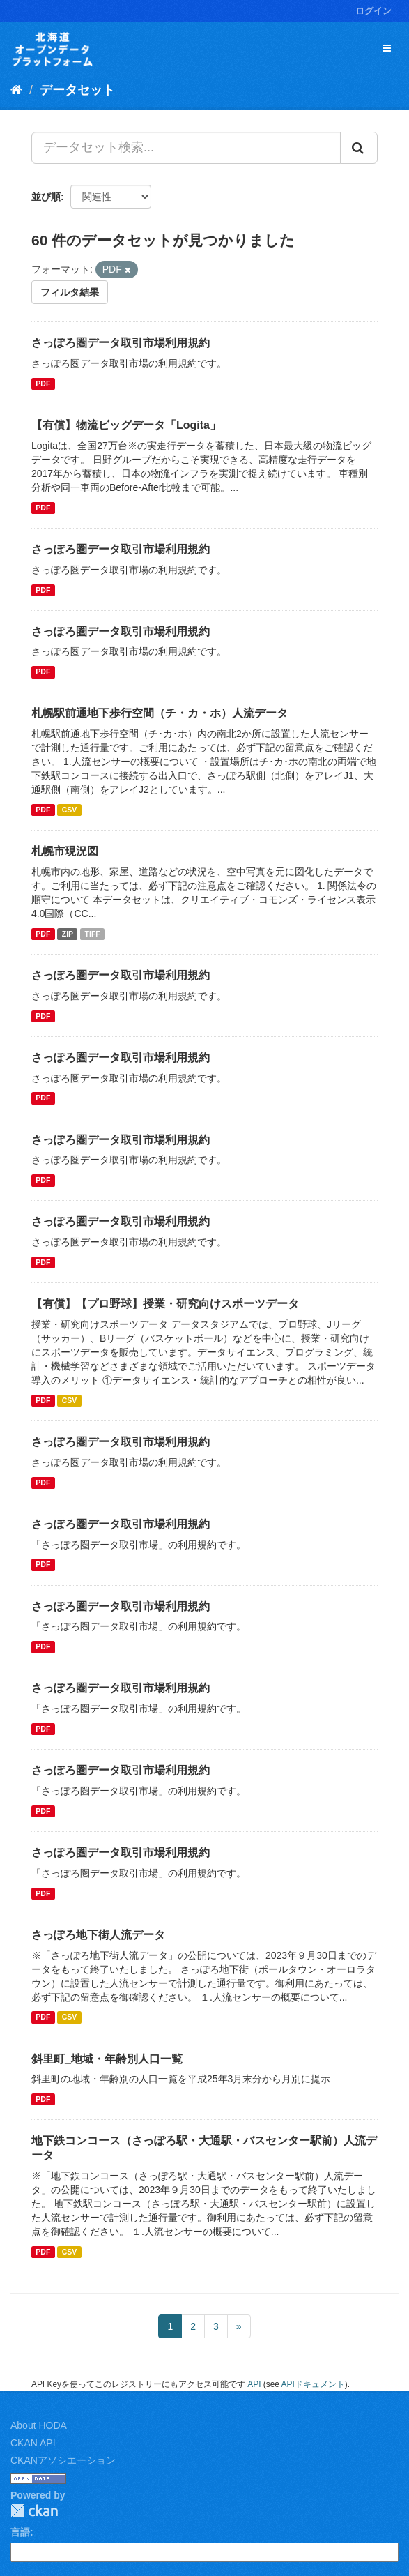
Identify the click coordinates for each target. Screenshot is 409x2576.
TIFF (92, 934)
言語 (20, 2532)
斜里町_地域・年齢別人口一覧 (107, 2059)
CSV (69, 809)
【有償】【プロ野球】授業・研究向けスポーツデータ (165, 1304)
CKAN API (33, 2442)
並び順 (46, 196)
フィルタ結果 (69, 292)
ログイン (373, 11)
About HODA (38, 2425)
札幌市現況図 (64, 851)
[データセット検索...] (186, 148)
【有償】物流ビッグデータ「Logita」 (126, 425)
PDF (43, 383)
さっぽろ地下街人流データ (98, 1935)
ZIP (67, 934)
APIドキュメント (313, 2384)
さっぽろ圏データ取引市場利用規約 (120, 343)
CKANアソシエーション (63, 2460)
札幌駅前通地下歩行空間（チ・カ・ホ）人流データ (159, 713)
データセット (77, 90)
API (254, 2384)
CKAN (34, 2510)
